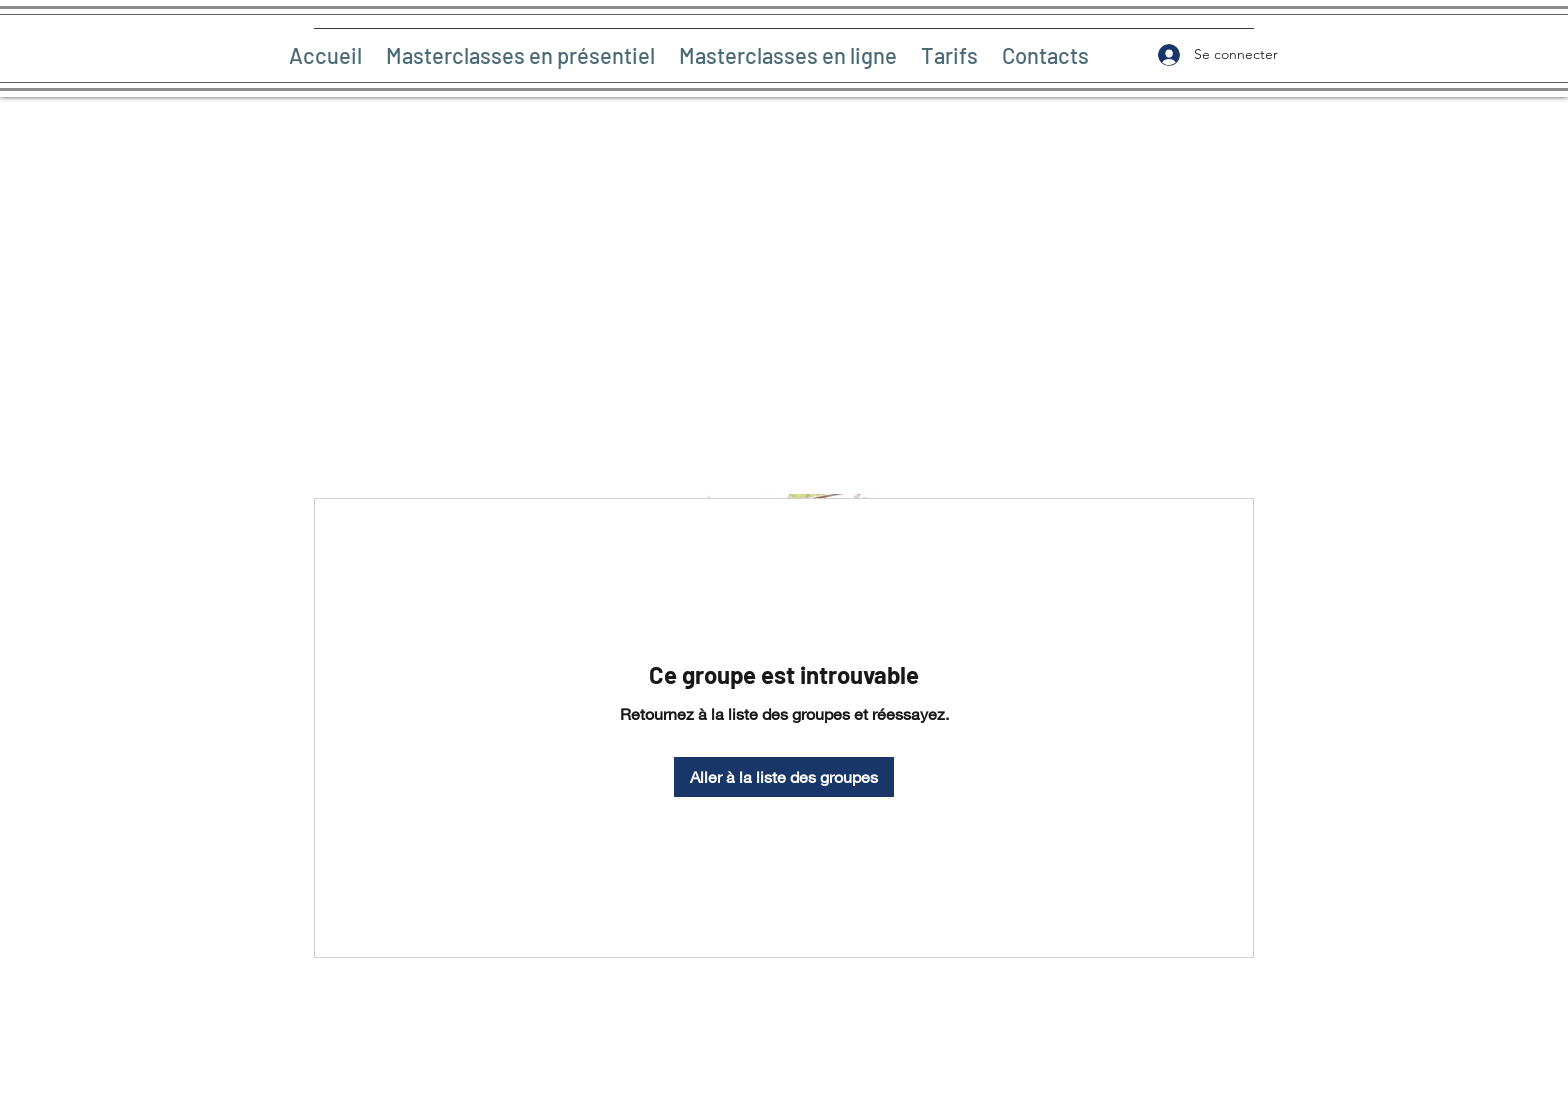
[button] (520, 55)
